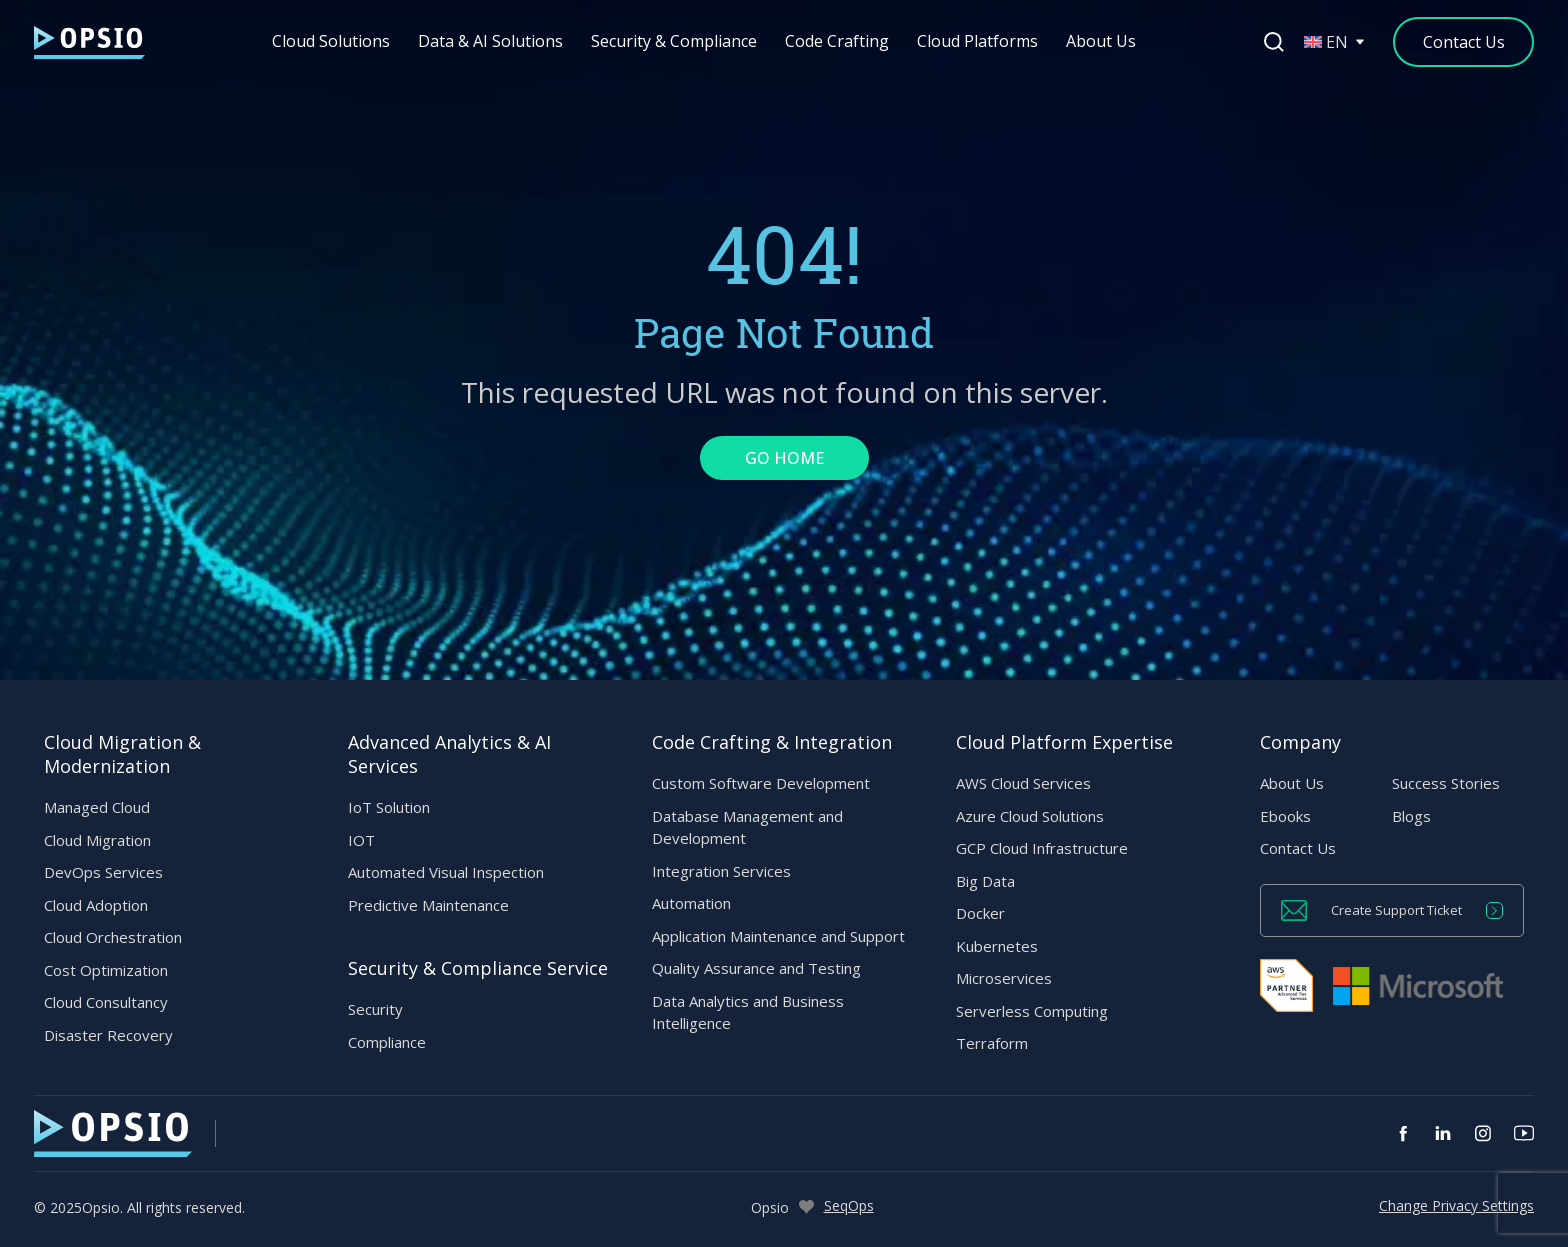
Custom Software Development (761, 783)
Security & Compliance (675, 41)
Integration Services (721, 871)
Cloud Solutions (332, 41)
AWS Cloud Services (1023, 783)
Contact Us (1298, 848)
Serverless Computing (1032, 1011)
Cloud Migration (97, 840)
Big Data (985, 881)
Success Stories (1446, 783)
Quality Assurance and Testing (756, 968)
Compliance (387, 1042)
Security (375, 1009)
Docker (980, 913)
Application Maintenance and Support (778, 936)
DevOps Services (103, 872)
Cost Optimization (106, 970)
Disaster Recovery (108, 1035)
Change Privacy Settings (1456, 1205)
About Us (1102, 41)
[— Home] (89, 42)
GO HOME (784, 458)
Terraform (992, 1043)
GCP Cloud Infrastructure (1042, 848)
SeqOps (849, 1205)
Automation (691, 903)
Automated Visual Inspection (446, 872)
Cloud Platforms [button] (978, 41)
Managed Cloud (97, 807)
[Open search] (1274, 42)
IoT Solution (389, 807)
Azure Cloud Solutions (1030, 816)
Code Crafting (838, 41)
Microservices (1004, 978)
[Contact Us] (1464, 42)
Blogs (1411, 816)
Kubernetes (997, 946)
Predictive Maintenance (428, 905)
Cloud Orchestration (113, 937)
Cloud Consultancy (106, 1002)
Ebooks (1285, 816)
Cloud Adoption (96, 905)
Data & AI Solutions (491, 41)
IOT (361, 840)
